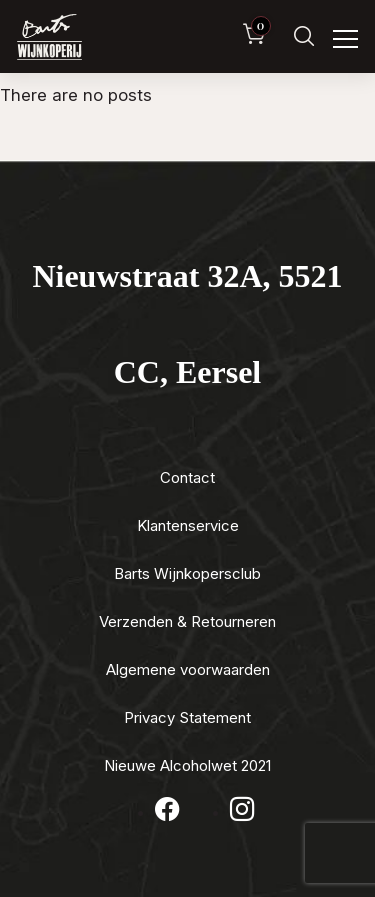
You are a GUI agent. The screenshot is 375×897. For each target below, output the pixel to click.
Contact (187, 477)
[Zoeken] (304, 36)
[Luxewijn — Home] (49, 37)
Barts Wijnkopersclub (187, 573)
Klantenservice (188, 525)
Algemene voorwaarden (188, 669)
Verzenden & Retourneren (187, 621)
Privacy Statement (187, 717)
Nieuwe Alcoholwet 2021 (187, 765)
